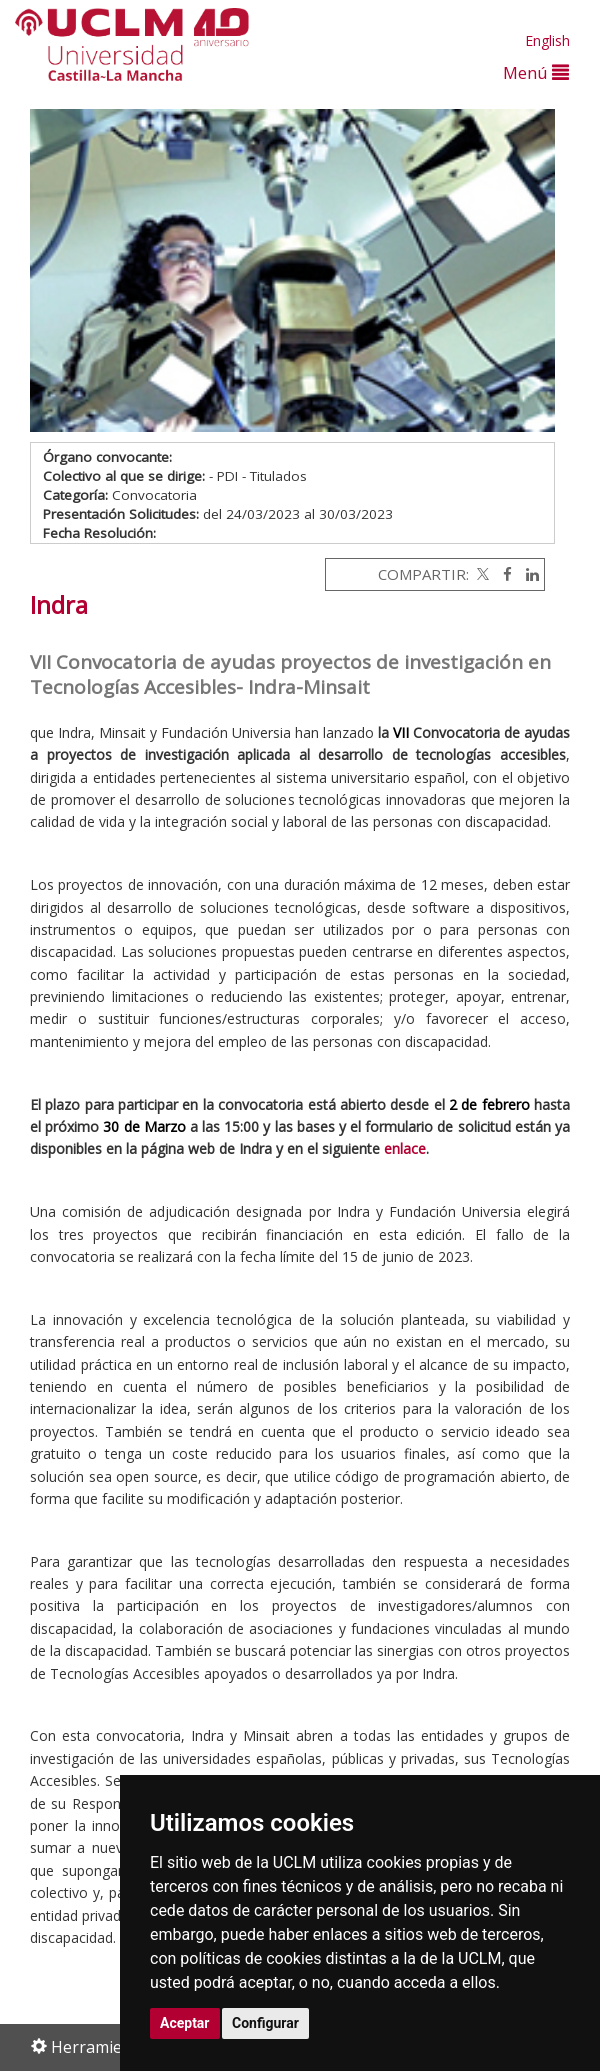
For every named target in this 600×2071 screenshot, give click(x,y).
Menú (536, 72)
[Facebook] (502, 574)
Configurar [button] (265, 2023)
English (547, 40)
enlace (405, 1148)
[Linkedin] (527, 574)
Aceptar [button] (185, 2023)
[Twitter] (481, 574)
